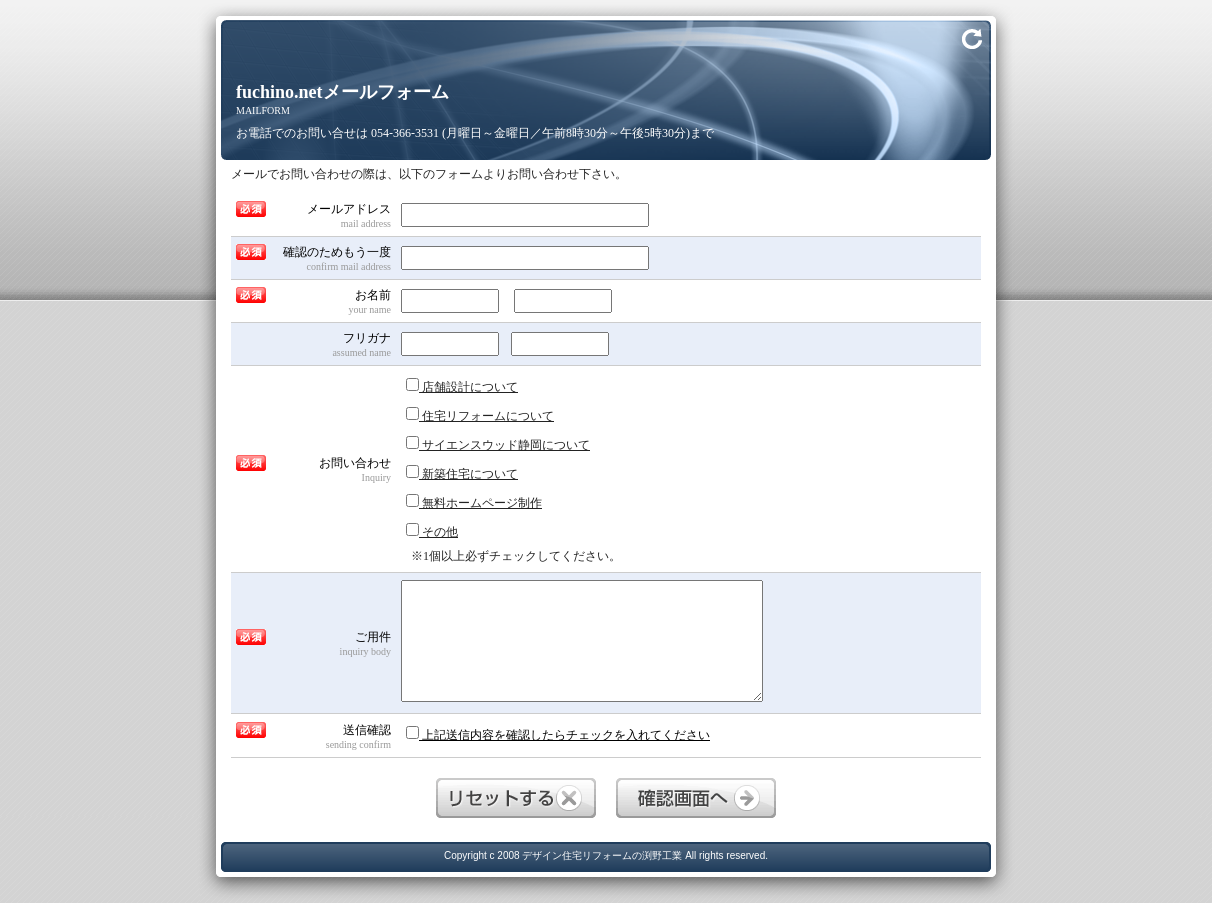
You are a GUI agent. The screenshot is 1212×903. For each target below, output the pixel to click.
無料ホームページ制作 (474, 502)
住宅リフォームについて (480, 415)
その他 (432, 531)
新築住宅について (462, 473)
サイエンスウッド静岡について (498, 444)
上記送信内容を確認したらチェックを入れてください (558, 734)
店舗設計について (462, 386)
